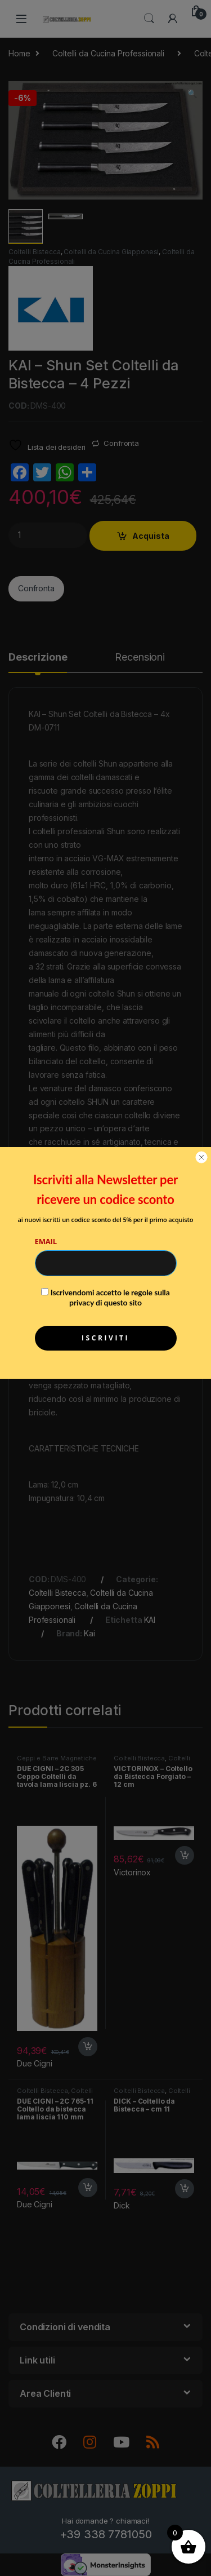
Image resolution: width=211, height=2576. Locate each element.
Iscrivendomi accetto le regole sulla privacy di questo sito (110, 1297)
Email (46, 1241)
